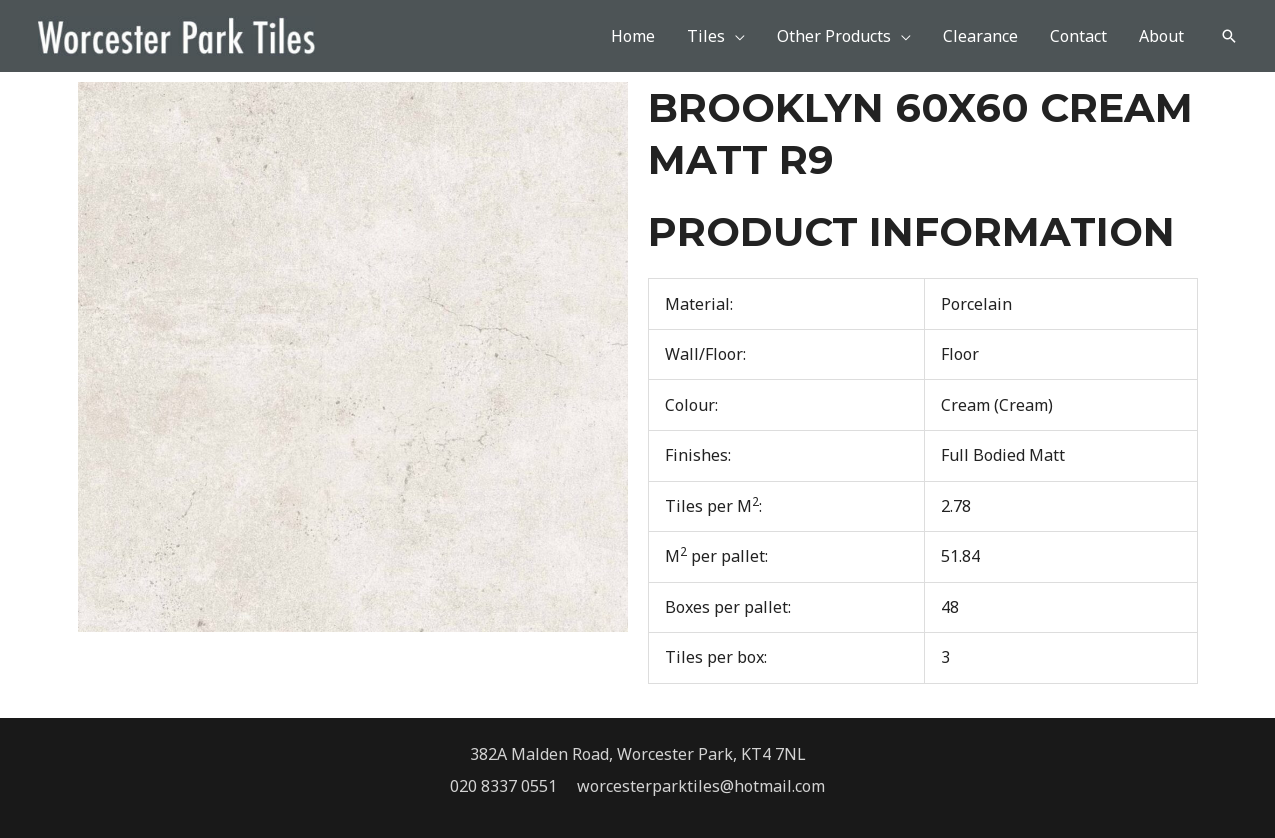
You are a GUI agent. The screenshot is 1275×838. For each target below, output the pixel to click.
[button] (1229, 36)
